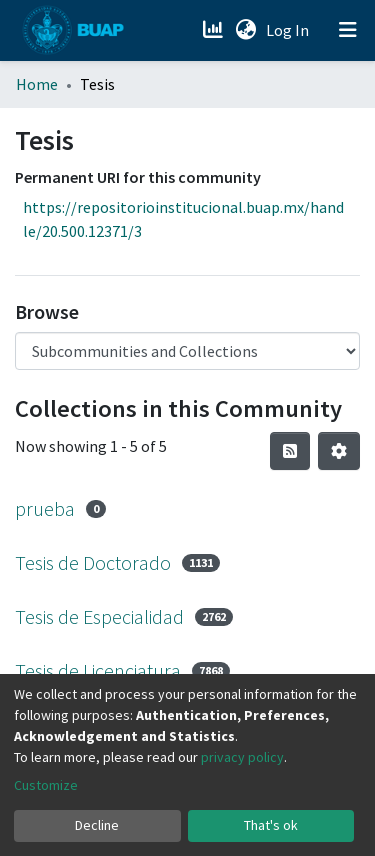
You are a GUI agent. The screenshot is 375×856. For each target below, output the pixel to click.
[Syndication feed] (290, 451)
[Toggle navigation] (348, 30)
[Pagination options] (339, 451)
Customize (46, 785)
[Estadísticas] (214, 30)
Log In (289, 30)
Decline (97, 825)
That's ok (271, 825)
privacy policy (242, 757)
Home (37, 84)
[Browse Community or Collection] (187, 351)
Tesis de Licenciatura (98, 670)
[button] (245, 30)
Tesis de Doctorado (93, 562)
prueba (45, 508)
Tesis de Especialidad (99, 616)
